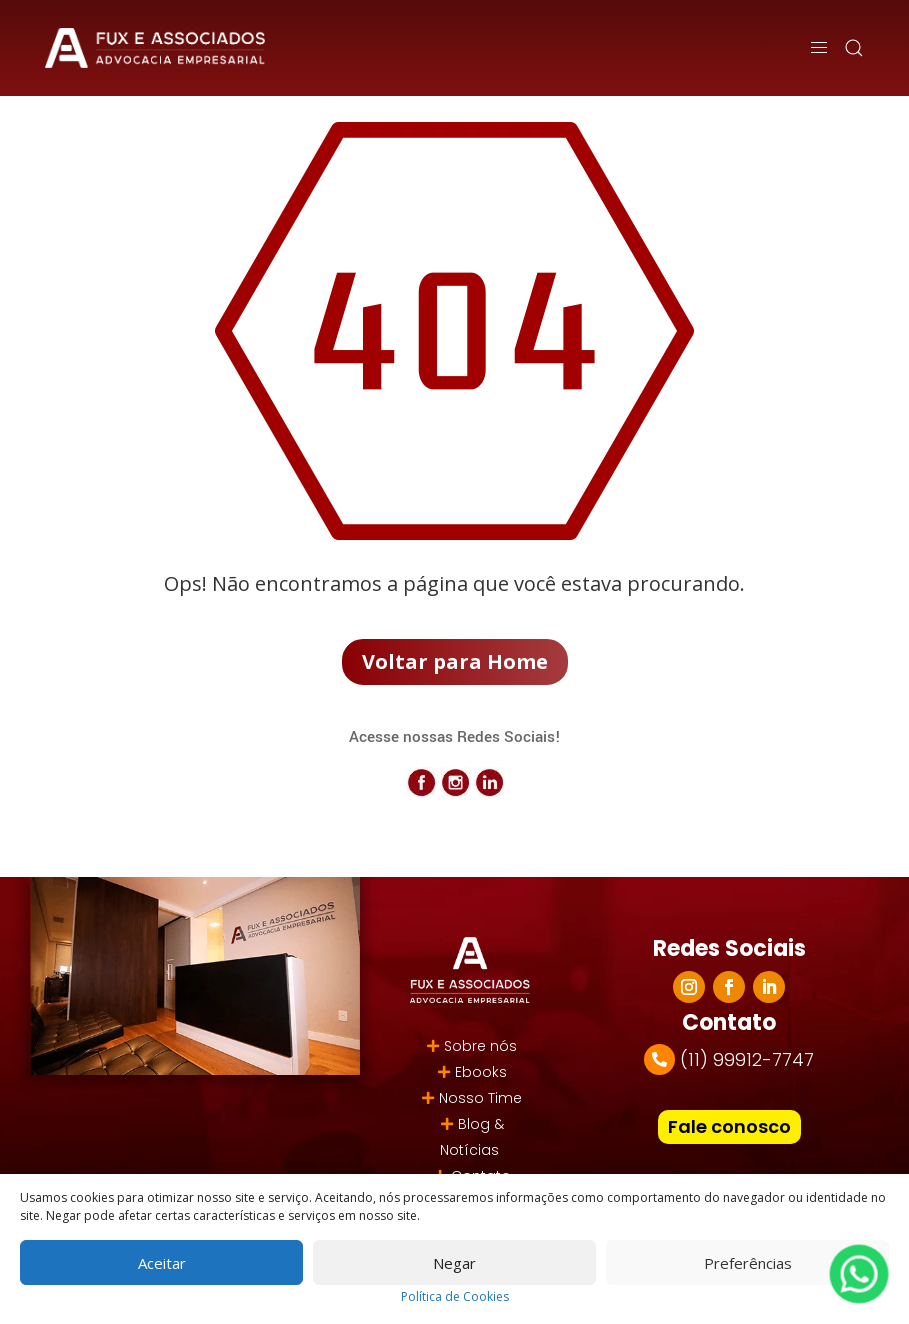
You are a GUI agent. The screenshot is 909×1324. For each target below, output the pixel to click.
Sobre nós (480, 1046)
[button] (854, 48)
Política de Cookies (455, 1296)
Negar (454, 1263)
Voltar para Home (455, 661)
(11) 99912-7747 (747, 1059)
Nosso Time (480, 1098)
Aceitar (162, 1263)
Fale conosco (729, 1126)
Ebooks (481, 1072)
